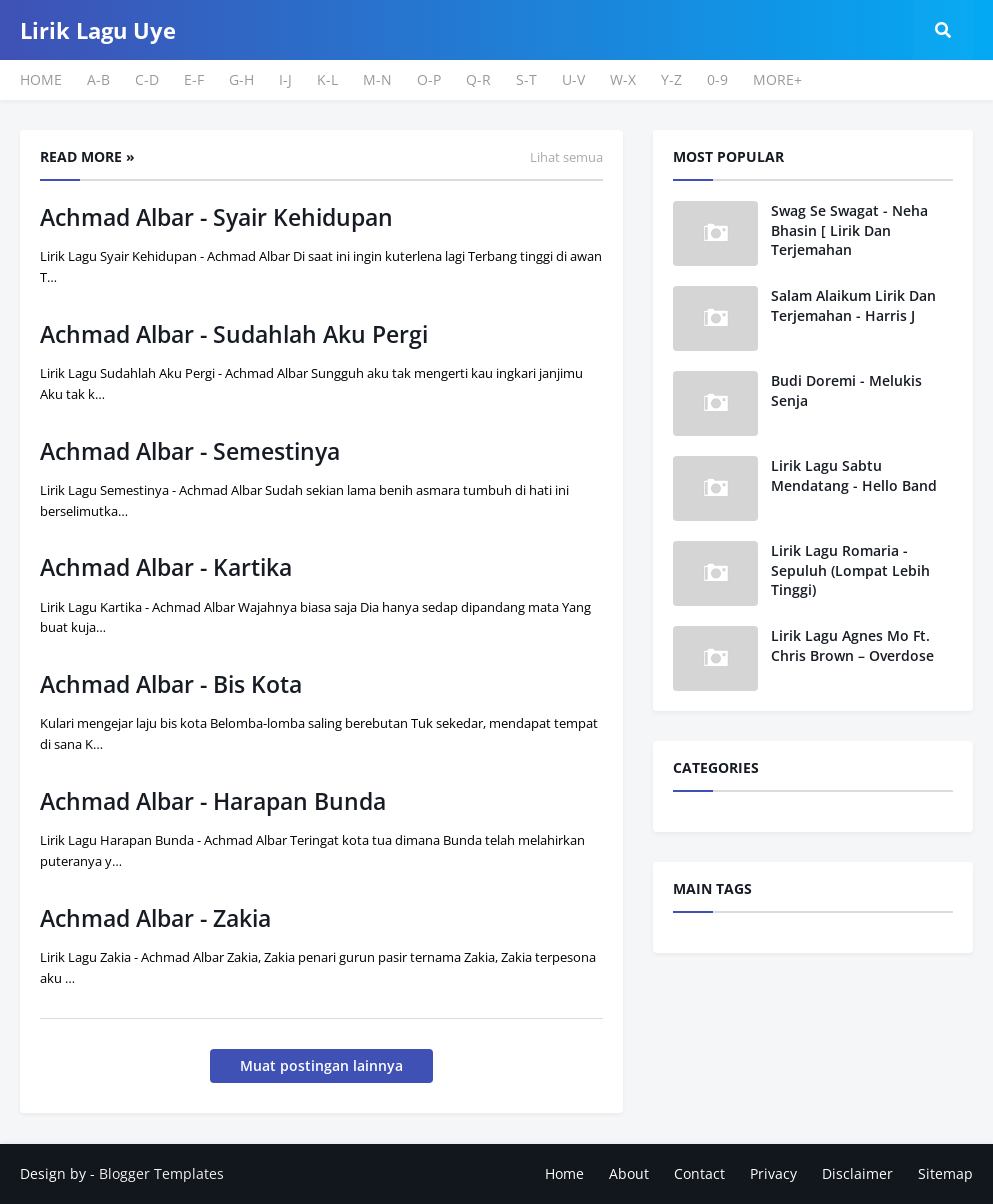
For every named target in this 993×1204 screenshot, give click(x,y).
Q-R (478, 79)
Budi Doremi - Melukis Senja (846, 390)
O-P (429, 79)
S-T (526, 79)
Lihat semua (566, 157)
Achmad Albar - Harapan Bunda (213, 801)
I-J (285, 79)
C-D (147, 79)
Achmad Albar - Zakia (155, 918)
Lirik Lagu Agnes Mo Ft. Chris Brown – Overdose (852, 645)
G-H (241, 79)
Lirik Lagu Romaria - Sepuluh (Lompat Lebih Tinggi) (850, 570)
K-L (327, 79)
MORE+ (777, 79)
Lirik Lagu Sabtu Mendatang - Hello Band (854, 475)
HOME (41, 79)
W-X (623, 79)
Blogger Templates (161, 1173)
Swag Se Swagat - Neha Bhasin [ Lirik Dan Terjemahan (849, 230)
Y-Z (671, 79)
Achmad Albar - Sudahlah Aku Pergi (234, 334)
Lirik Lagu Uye (98, 30)
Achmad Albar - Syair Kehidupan (216, 217)
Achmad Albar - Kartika (166, 567)
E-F (194, 79)
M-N (377, 79)
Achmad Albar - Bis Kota (171, 684)
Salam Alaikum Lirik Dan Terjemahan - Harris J (853, 305)
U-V (573, 79)
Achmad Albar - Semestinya (190, 451)
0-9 (717, 79)
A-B (98, 79)
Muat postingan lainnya (321, 1065)
